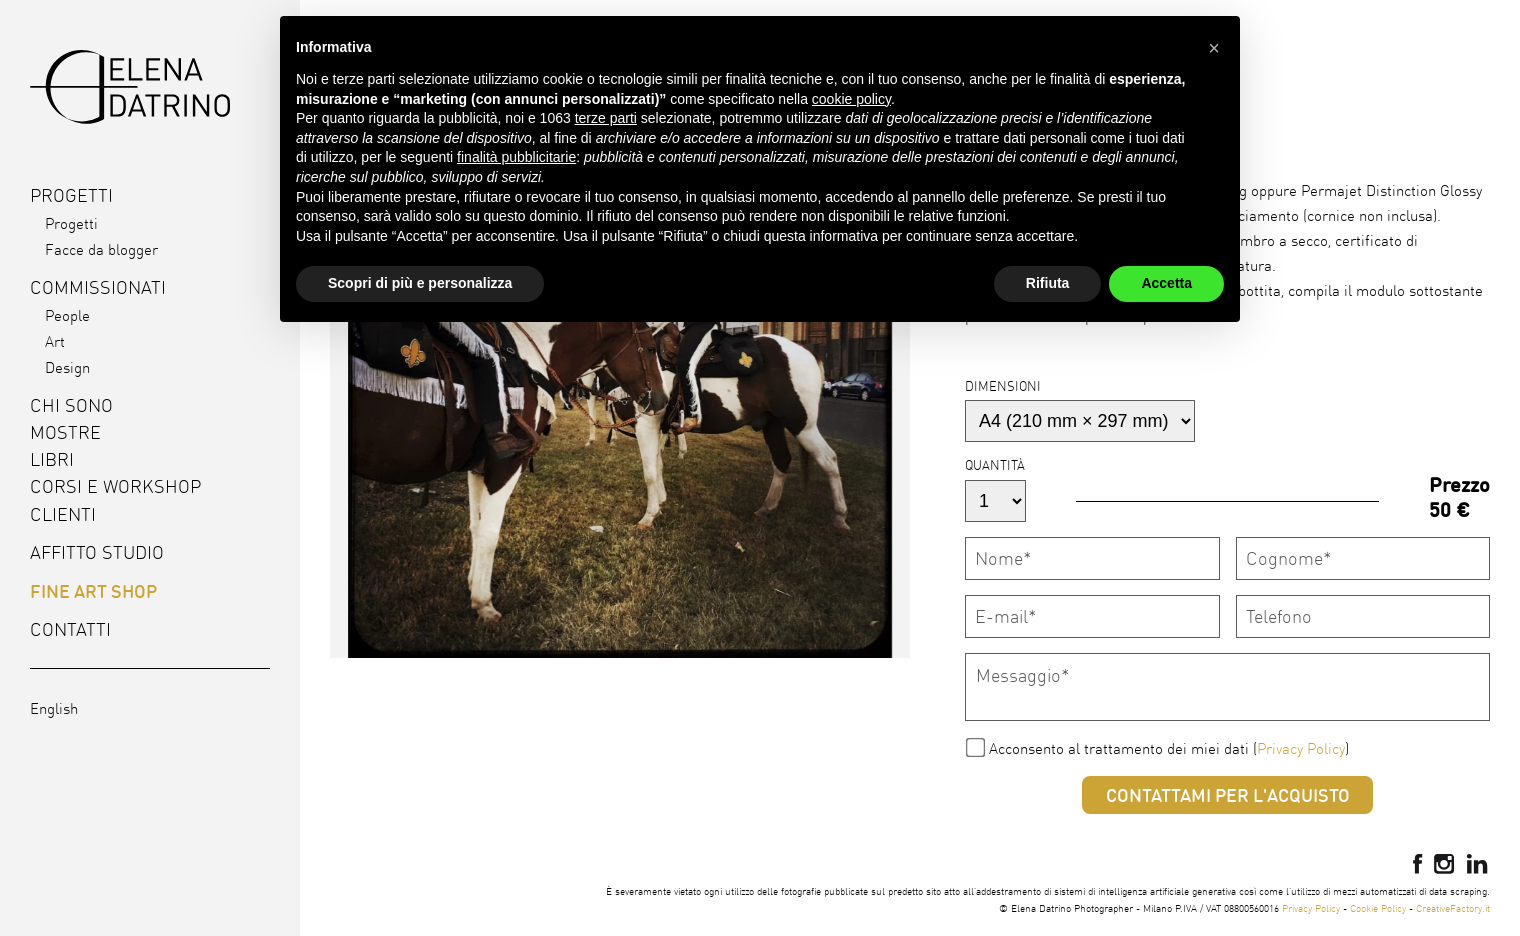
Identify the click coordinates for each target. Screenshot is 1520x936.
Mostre (65, 432)
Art (55, 341)
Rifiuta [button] (1048, 283)
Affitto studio (97, 552)
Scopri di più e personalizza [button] (420, 283)
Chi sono (71, 405)
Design (67, 367)
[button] (1214, 48)
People (67, 315)
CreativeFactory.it (1453, 908)
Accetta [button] (1166, 283)
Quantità (995, 465)
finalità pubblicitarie (516, 157)
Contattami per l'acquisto (1228, 795)
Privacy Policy (1301, 748)
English (54, 708)
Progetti (71, 223)
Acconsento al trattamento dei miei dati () (1169, 748)
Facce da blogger (101, 249)
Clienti (63, 514)
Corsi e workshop (115, 486)
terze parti (606, 118)
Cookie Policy (1378, 908)
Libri (52, 459)
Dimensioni (1003, 386)
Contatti (70, 629)
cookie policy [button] (851, 99)
